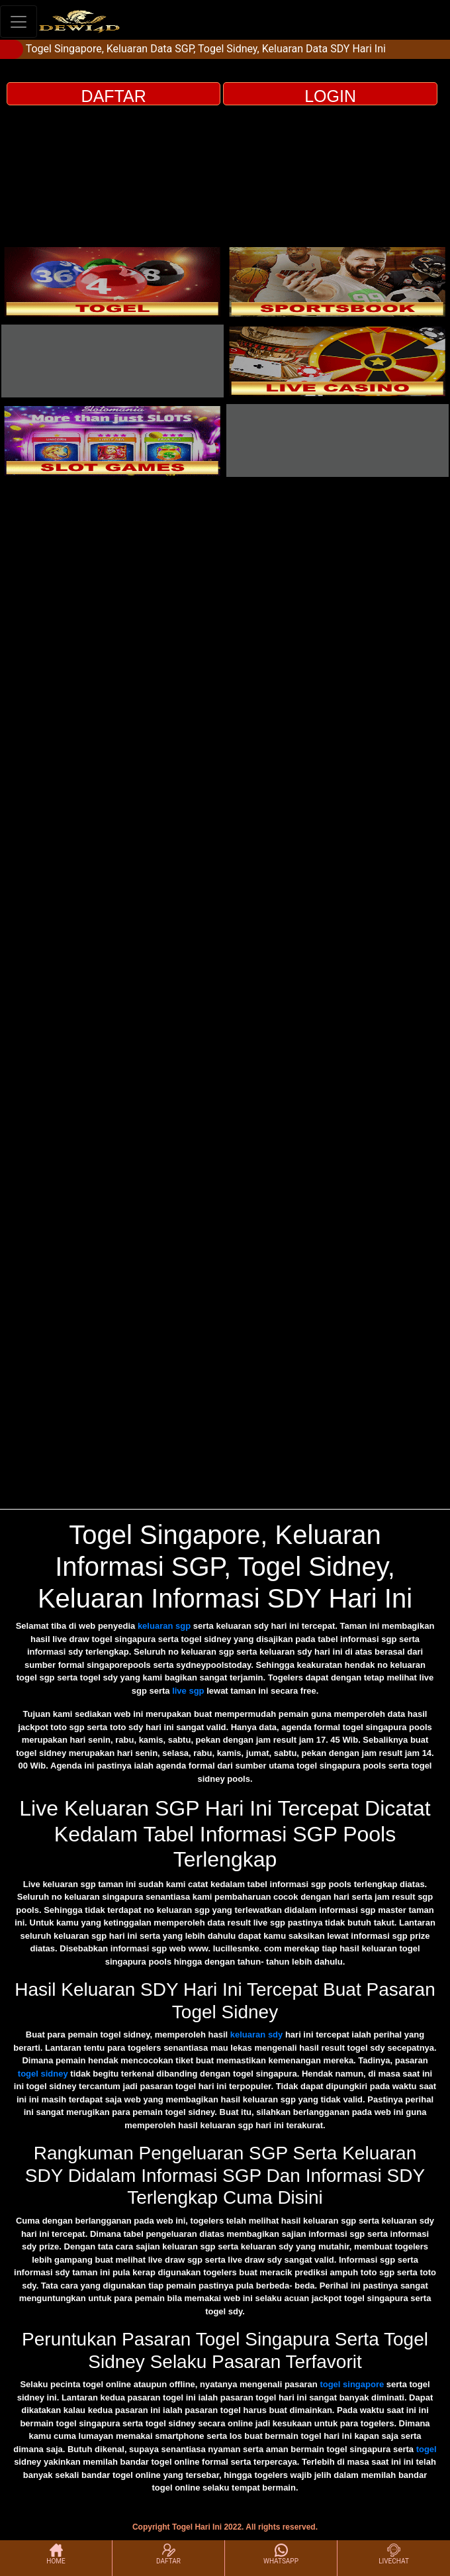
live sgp (188, 1691)
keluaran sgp (164, 1626)
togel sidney (43, 2074)
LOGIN (330, 96)
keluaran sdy (256, 2034)
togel (426, 2449)
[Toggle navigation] (18, 21)
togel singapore (352, 2384)
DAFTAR (113, 96)
